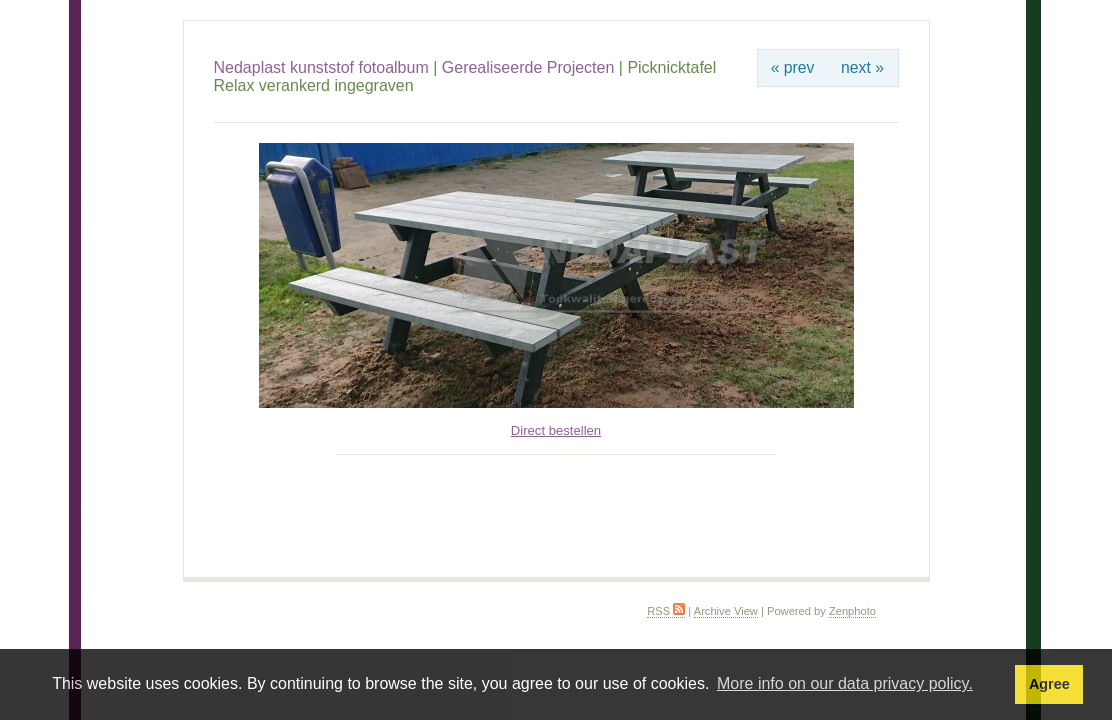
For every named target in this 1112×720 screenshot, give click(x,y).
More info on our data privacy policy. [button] (845, 683)
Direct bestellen (556, 430)
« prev (793, 67)
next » (862, 67)
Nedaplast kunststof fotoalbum (321, 67)
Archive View (726, 611)
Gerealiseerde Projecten (528, 67)
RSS (666, 611)
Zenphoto (852, 611)
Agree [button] (1049, 684)
